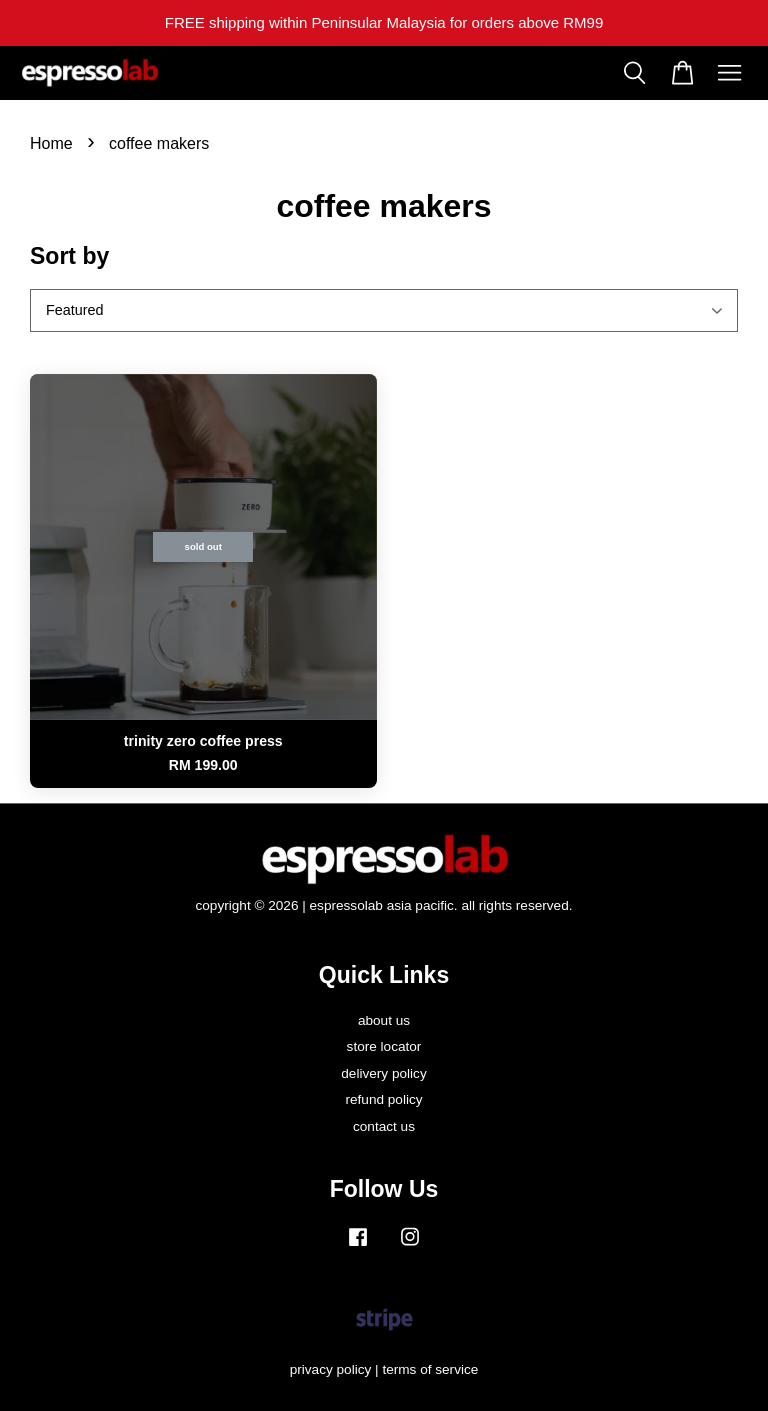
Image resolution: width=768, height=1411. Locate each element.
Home (51, 143)
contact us (384, 1126)
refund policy (383, 1099)
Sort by (69, 256)
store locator (384, 1046)
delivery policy (383, 1073)
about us (384, 1020)
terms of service (430, 1369)
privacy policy (331, 1369)
